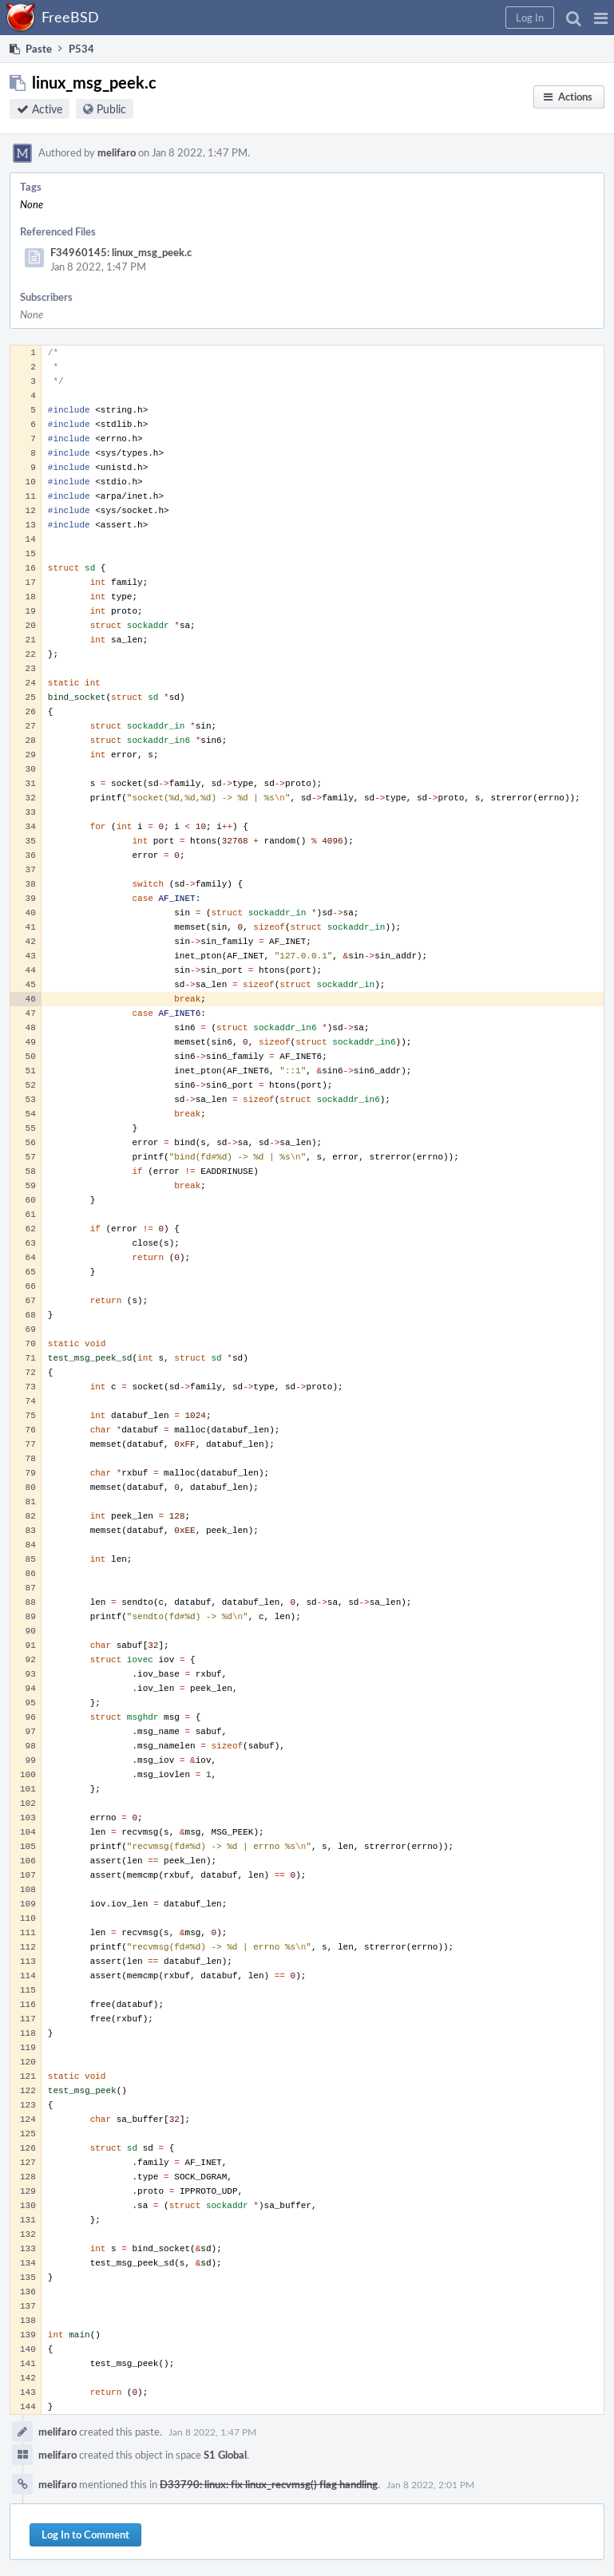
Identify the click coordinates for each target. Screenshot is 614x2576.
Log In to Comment (85, 2534)
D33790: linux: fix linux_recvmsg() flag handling (269, 2484)
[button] (601, 17)
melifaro (116, 152)
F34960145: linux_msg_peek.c (121, 252)
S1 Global (225, 2455)
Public (111, 109)
